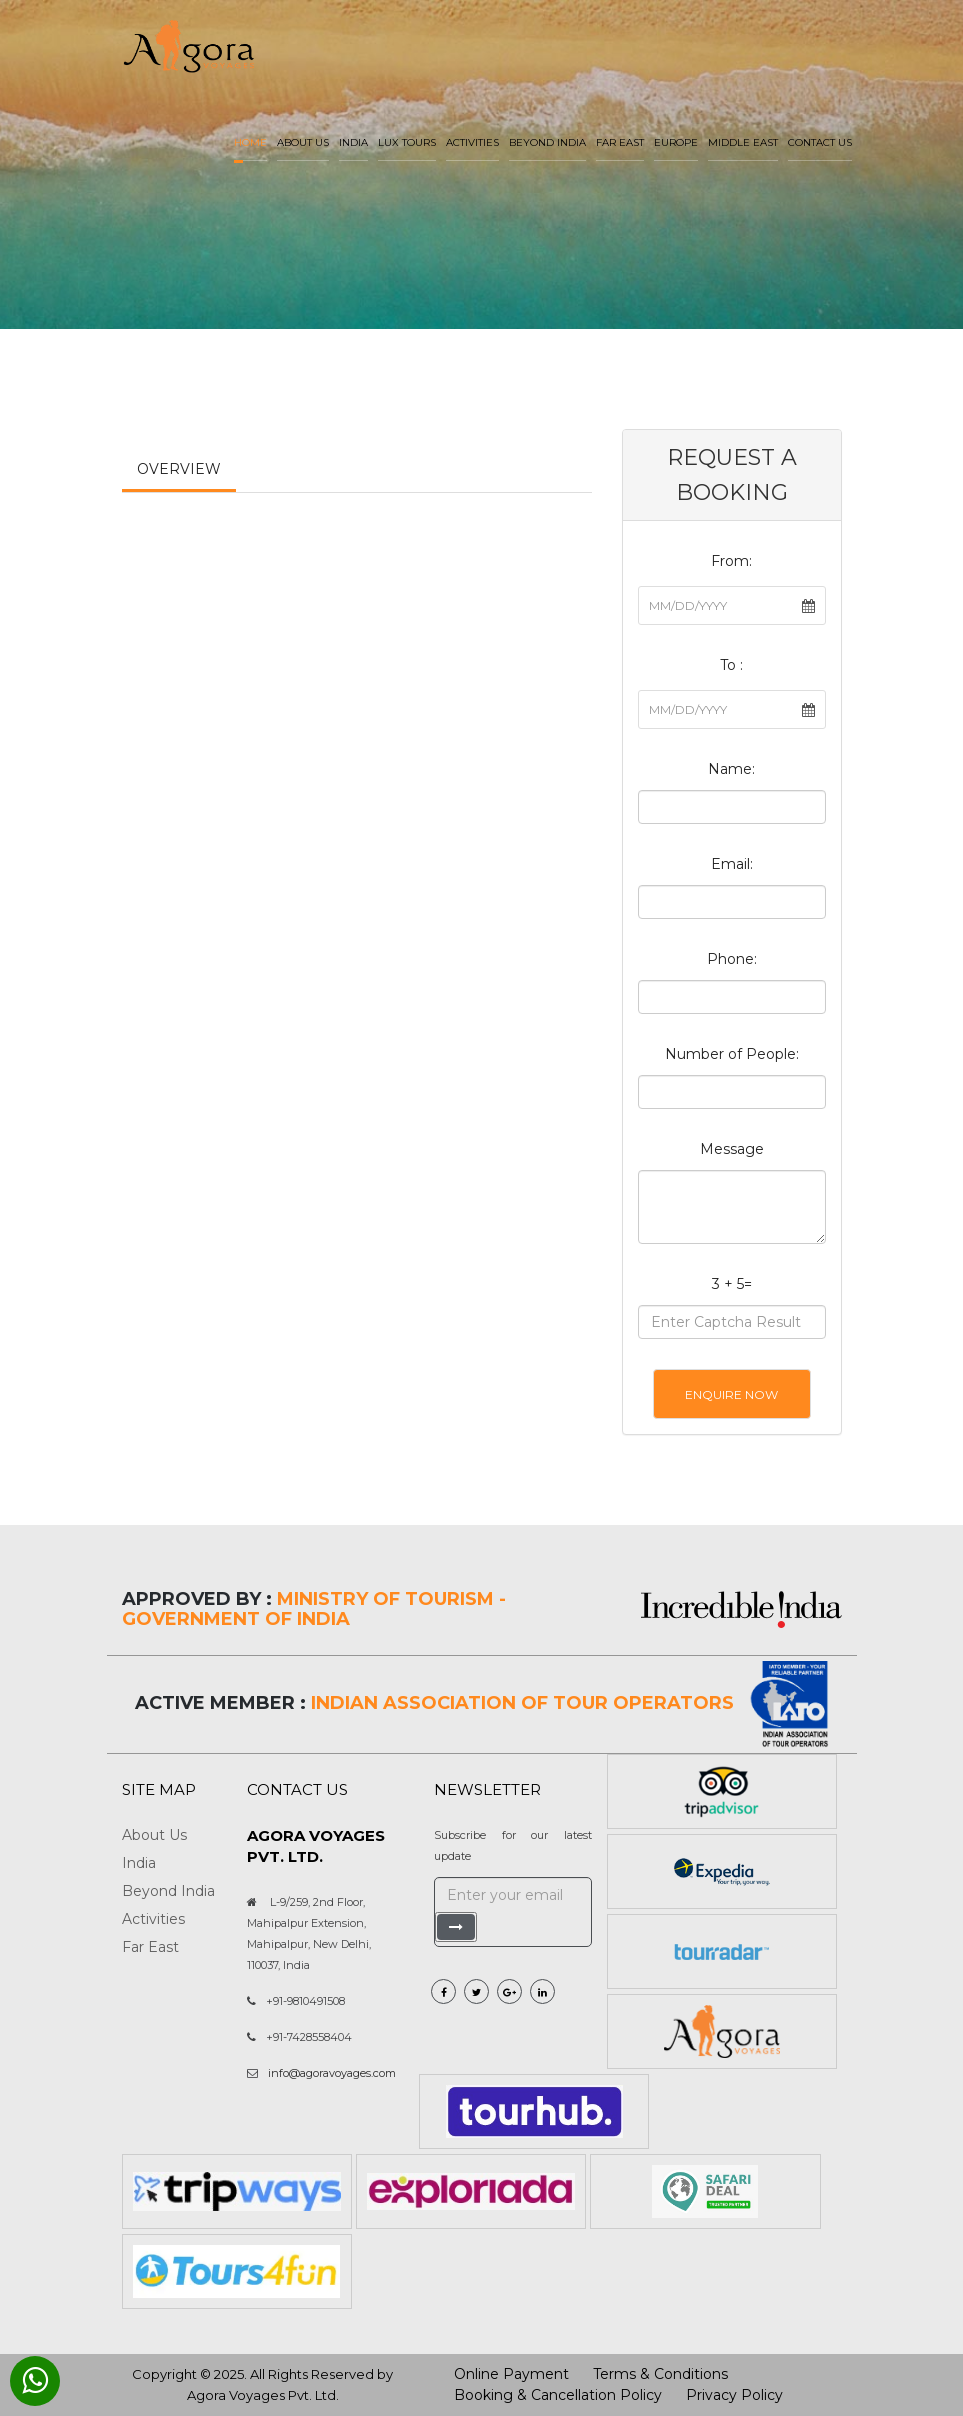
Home (250, 142)
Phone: (732, 959)
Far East (620, 142)
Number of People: (732, 1054)
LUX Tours (407, 142)
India (353, 142)
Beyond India (547, 142)
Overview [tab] (179, 469)
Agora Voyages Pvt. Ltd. (263, 2395)
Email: (732, 864)
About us (303, 142)
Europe (676, 142)
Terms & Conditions (660, 2374)
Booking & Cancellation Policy (558, 2395)
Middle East (743, 142)
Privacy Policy (734, 2395)
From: (731, 561)
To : (731, 665)
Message (732, 1149)
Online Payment (511, 2374)
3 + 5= (732, 1284)
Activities (472, 142)
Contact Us (820, 142)
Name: (731, 769)
